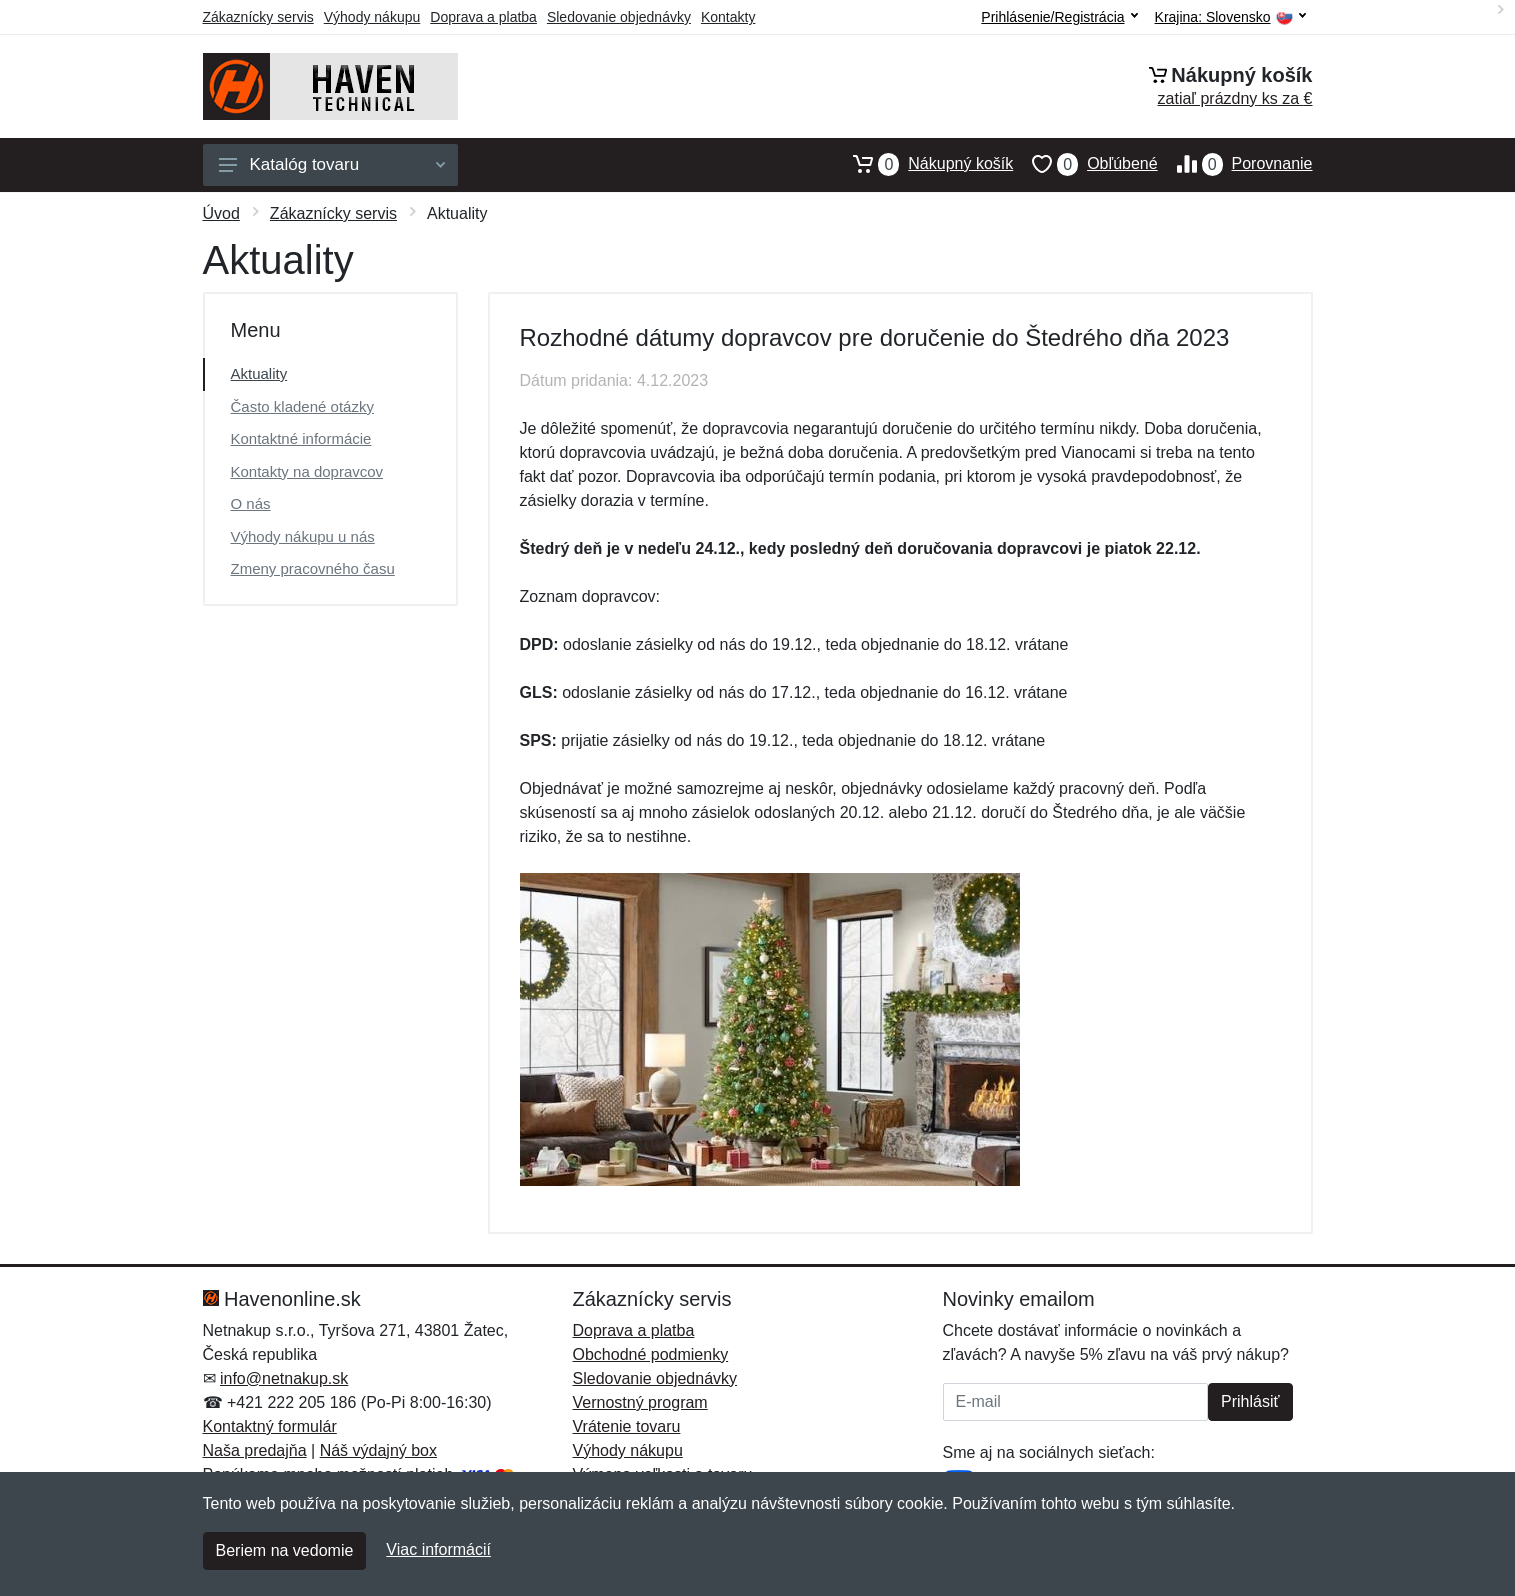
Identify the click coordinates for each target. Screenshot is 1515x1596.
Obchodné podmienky (651, 1354)
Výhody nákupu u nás (303, 536)
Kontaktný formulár (270, 1426)
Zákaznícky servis (258, 17)
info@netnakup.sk (284, 1378)
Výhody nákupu (372, 17)
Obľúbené (1085, 164)
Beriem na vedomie (285, 1550)
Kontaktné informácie (301, 438)
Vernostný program (640, 1402)
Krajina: (1230, 17)
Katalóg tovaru (332, 164)
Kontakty (728, 17)
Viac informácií (438, 1549)
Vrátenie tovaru (627, 1426)
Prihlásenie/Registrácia (1059, 17)
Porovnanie (1235, 164)
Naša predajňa (255, 1450)
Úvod (221, 213)
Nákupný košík (923, 164)
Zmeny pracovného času (313, 568)
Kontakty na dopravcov (307, 471)
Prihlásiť (1250, 1401)
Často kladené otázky (302, 406)
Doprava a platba (483, 17)
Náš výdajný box (378, 1450)
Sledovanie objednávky (619, 17)
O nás (251, 503)
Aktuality (259, 373)
